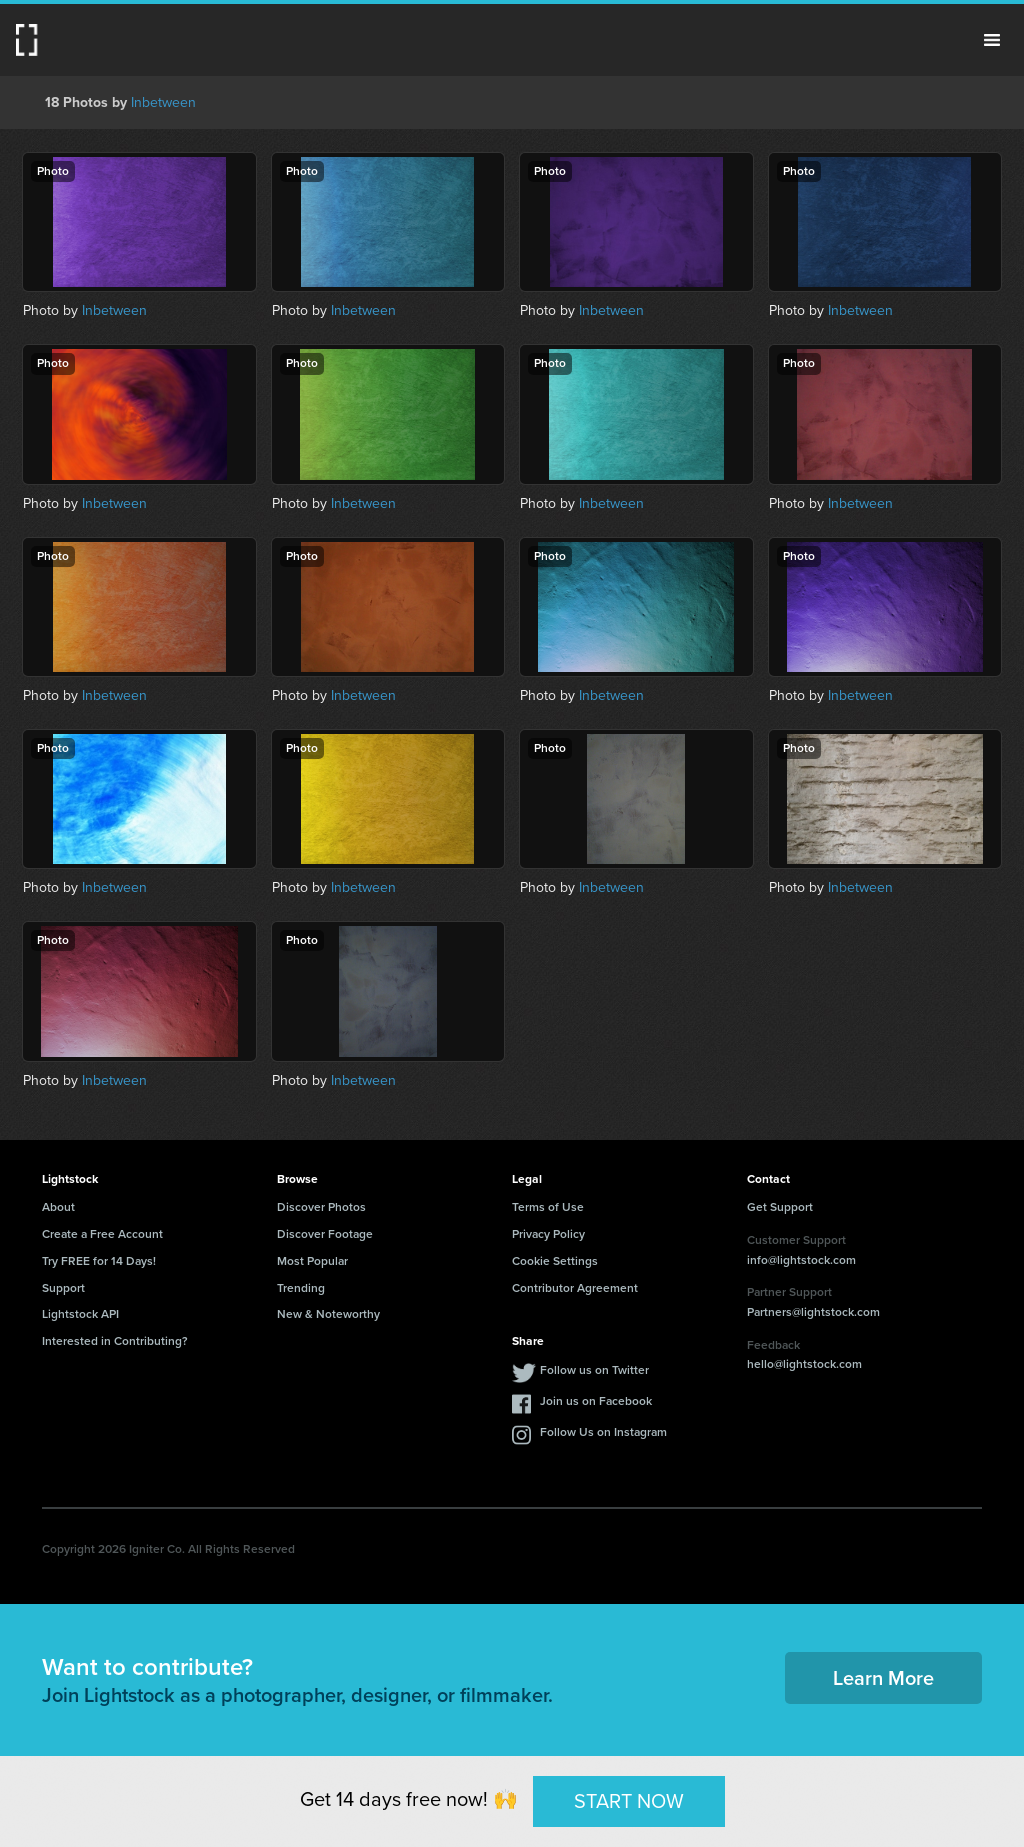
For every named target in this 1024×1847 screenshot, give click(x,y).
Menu (992, 40)
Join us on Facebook (596, 1401)
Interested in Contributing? (115, 1341)
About (58, 1207)
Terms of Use (548, 1207)
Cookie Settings (555, 1261)
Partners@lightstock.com (813, 1312)
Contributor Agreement (575, 1288)
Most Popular (312, 1261)
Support (63, 1288)
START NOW (629, 1801)
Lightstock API (80, 1314)
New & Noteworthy (328, 1314)
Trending (301, 1288)
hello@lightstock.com (804, 1364)
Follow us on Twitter (594, 1370)
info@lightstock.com (801, 1260)
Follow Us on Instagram (603, 1432)
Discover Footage (325, 1234)
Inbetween (163, 102)
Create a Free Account (102, 1234)
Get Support (780, 1207)
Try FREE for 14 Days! (99, 1261)
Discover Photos (321, 1207)
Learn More (883, 1678)
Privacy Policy (548, 1234)
